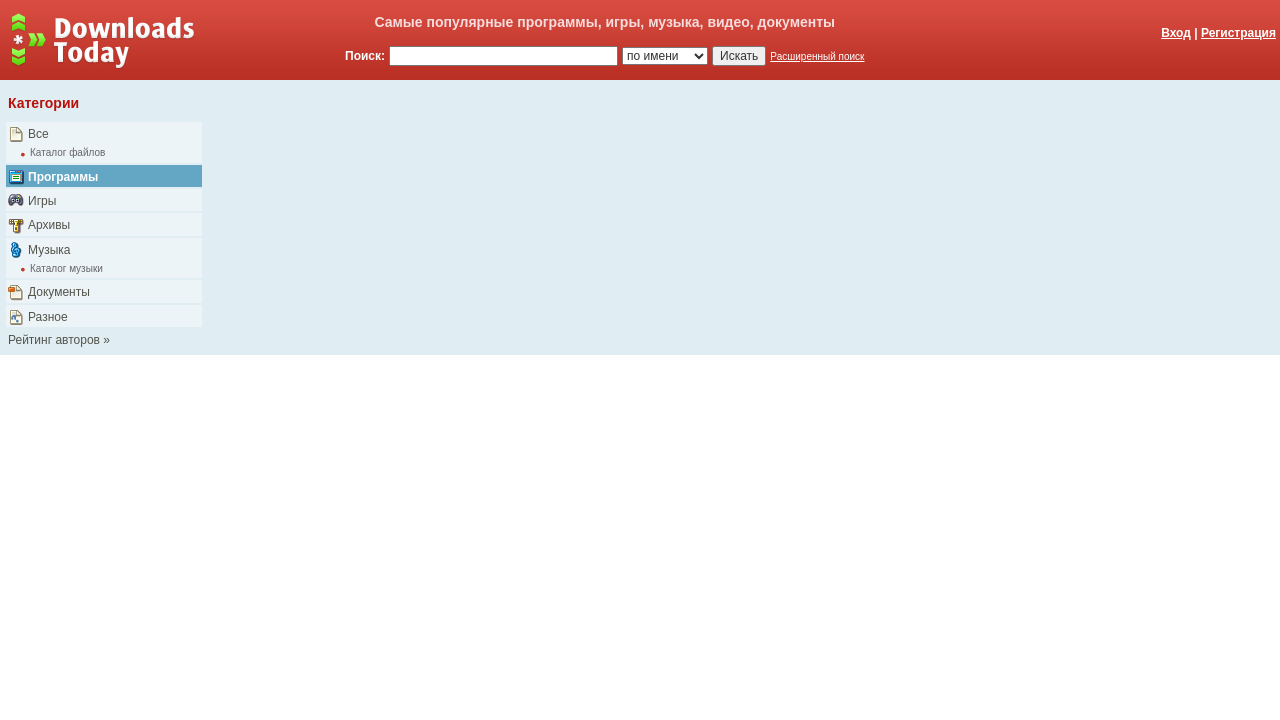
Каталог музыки (66, 268)
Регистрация (1238, 33)
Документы (59, 292)
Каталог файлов (67, 152)
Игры (42, 201)
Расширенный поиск (817, 56)
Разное (48, 317)
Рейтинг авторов (54, 340)
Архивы (49, 225)
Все (38, 134)
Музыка (49, 250)
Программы (63, 177)
